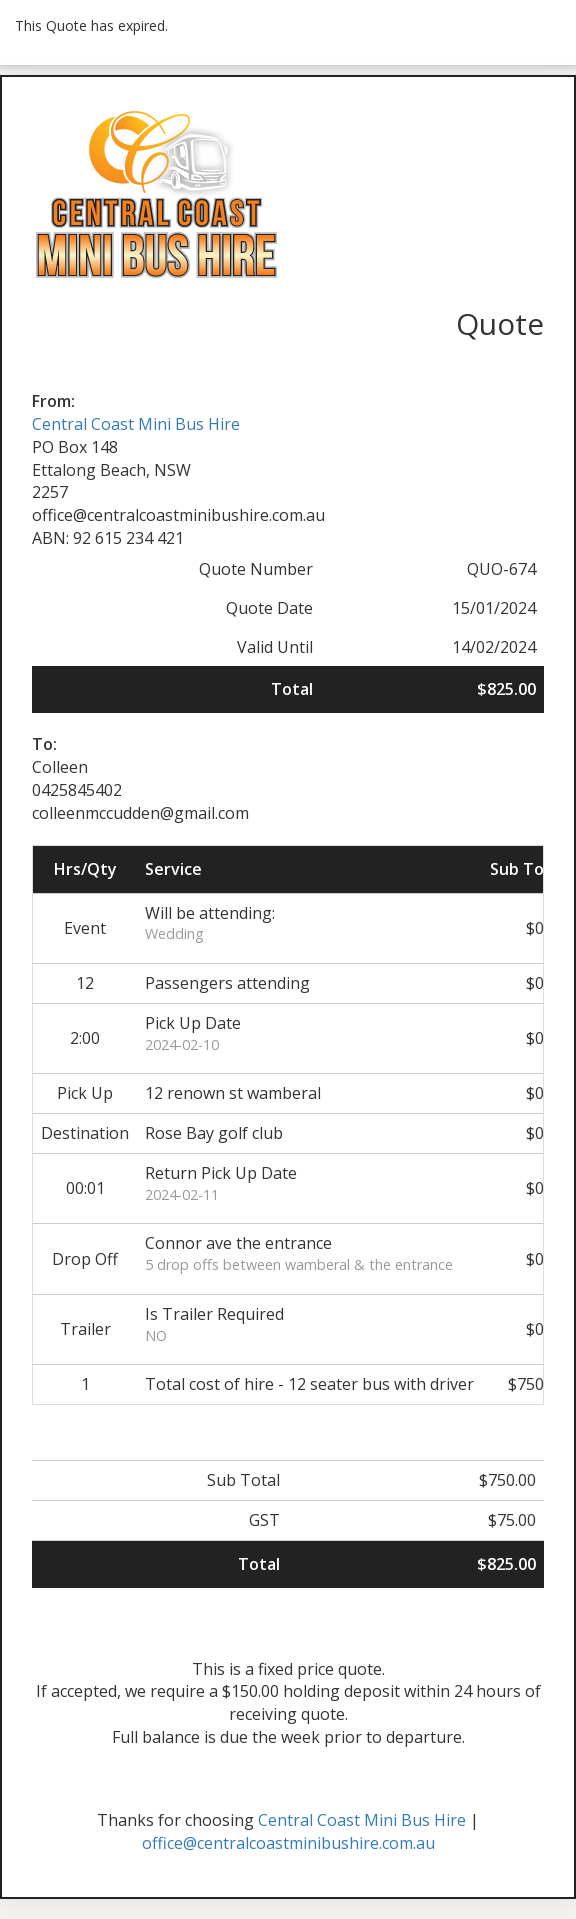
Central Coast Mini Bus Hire (136, 424)
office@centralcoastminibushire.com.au (288, 1843)
